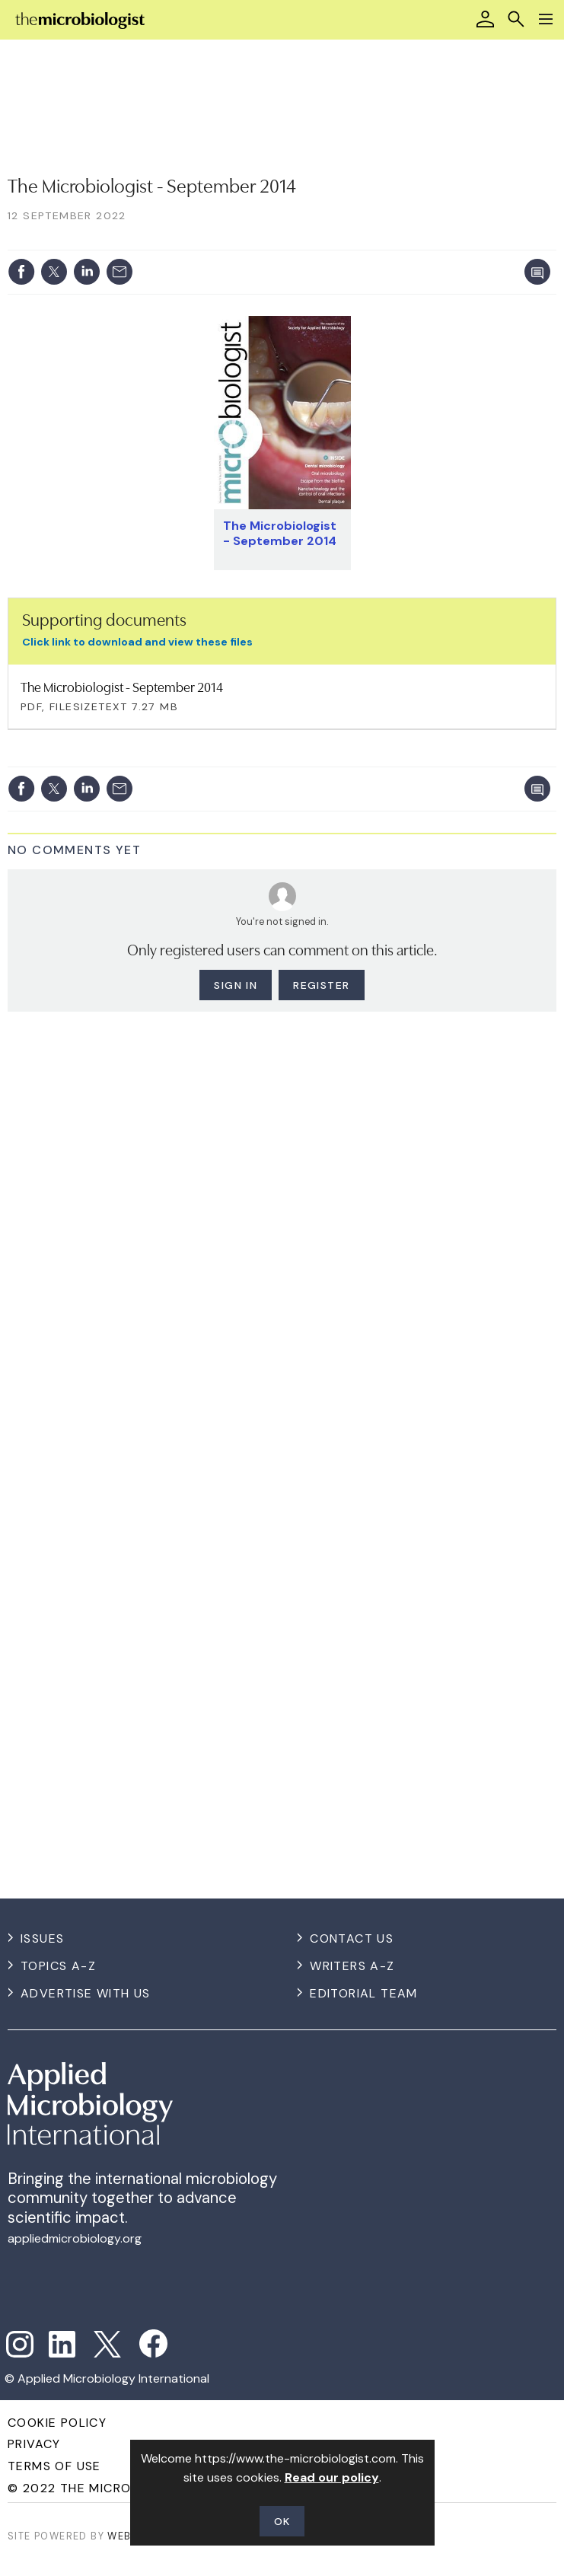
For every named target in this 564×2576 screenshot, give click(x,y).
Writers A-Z (352, 1966)
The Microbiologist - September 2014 (279, 533)
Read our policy (332, 2477)
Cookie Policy (57, 2423)
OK (282, 2521)
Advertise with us (86, 1993)
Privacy (34, 2444)
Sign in (235, 985)
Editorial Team (364, 1993)
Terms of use (54, 2466)
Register (321, 985)
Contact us (352, 1938)
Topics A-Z (58, 1966)
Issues (42, 1938)
